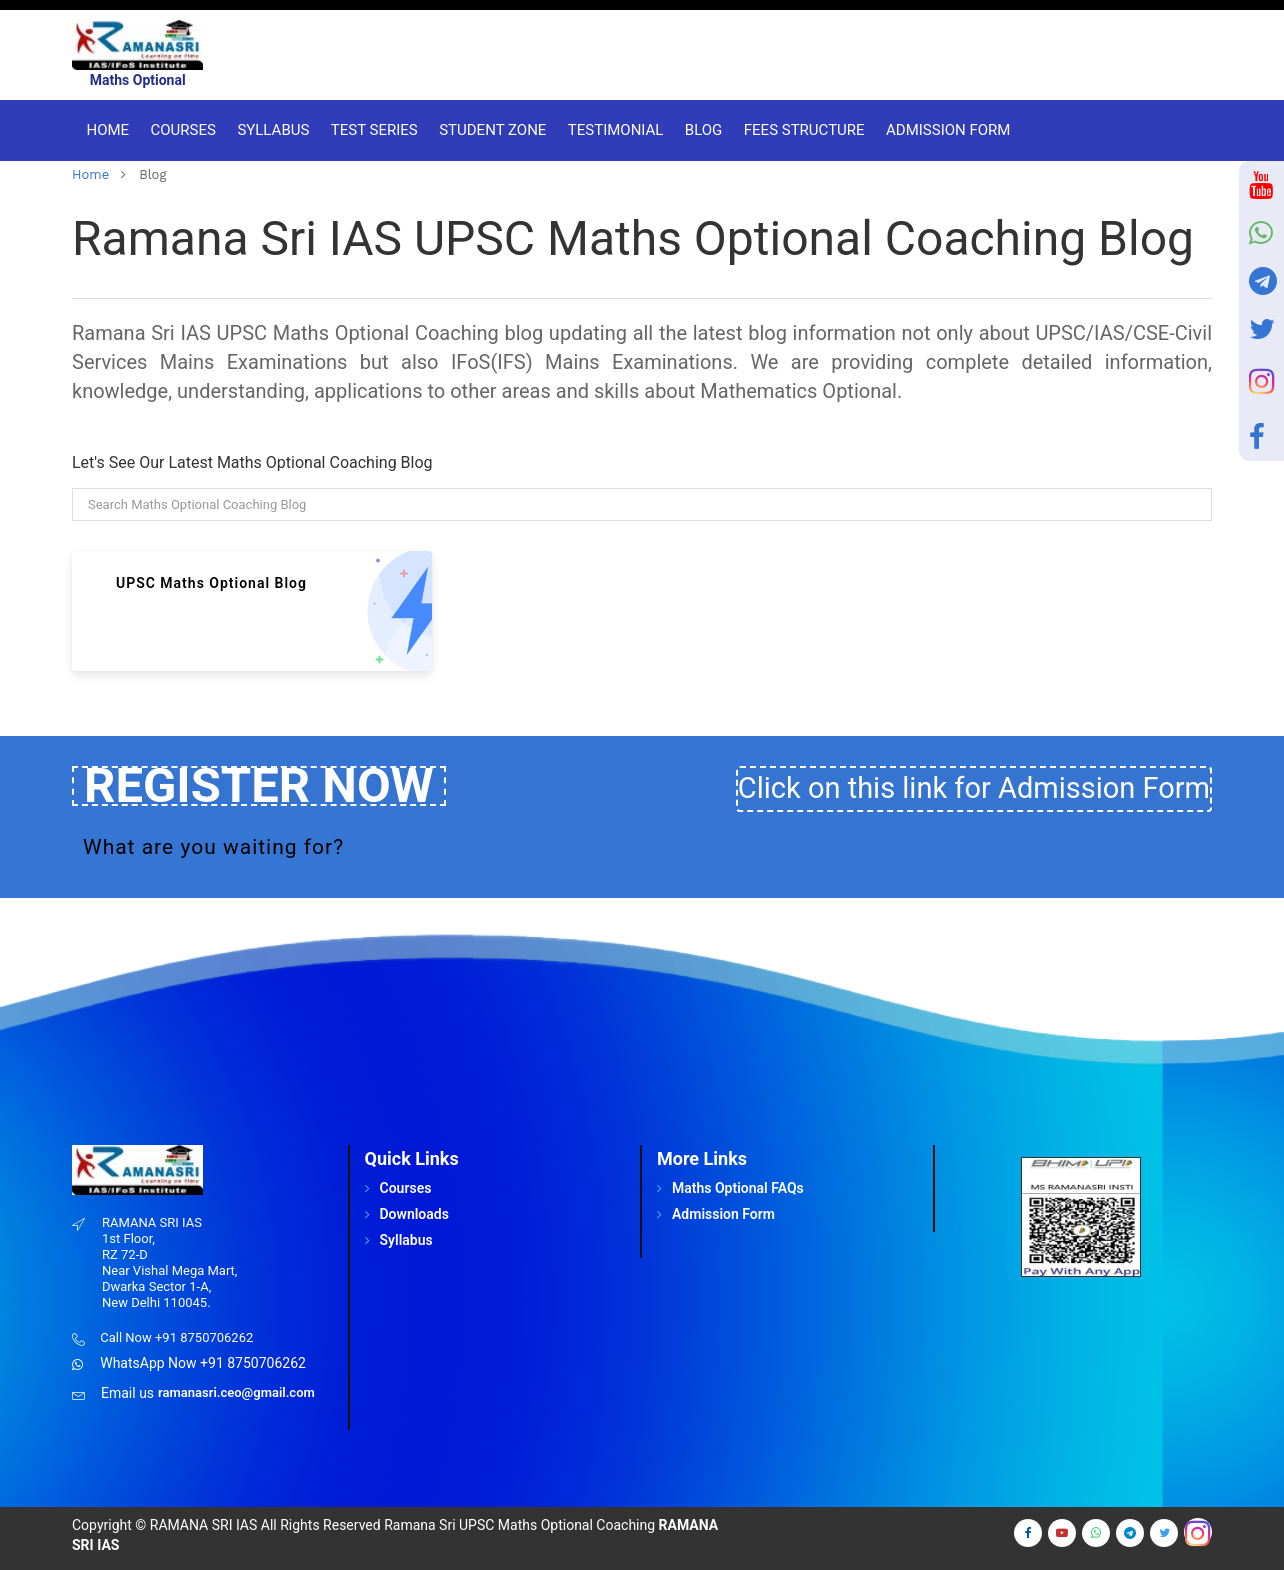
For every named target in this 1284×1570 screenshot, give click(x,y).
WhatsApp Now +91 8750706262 (203, 1363)
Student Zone (489, 130)
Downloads (414, 1214)
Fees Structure (800, 130)
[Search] (642, 504)
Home (104, 130)
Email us (127, 1393)
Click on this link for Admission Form (974, 788)
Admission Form (945, 130)
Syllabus (269, 130)
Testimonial (611, 130)
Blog (699, 130)
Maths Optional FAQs (738, 1188)
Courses (179, 130)
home (90, 174)
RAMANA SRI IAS (204, 1525)
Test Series (370, 130)
